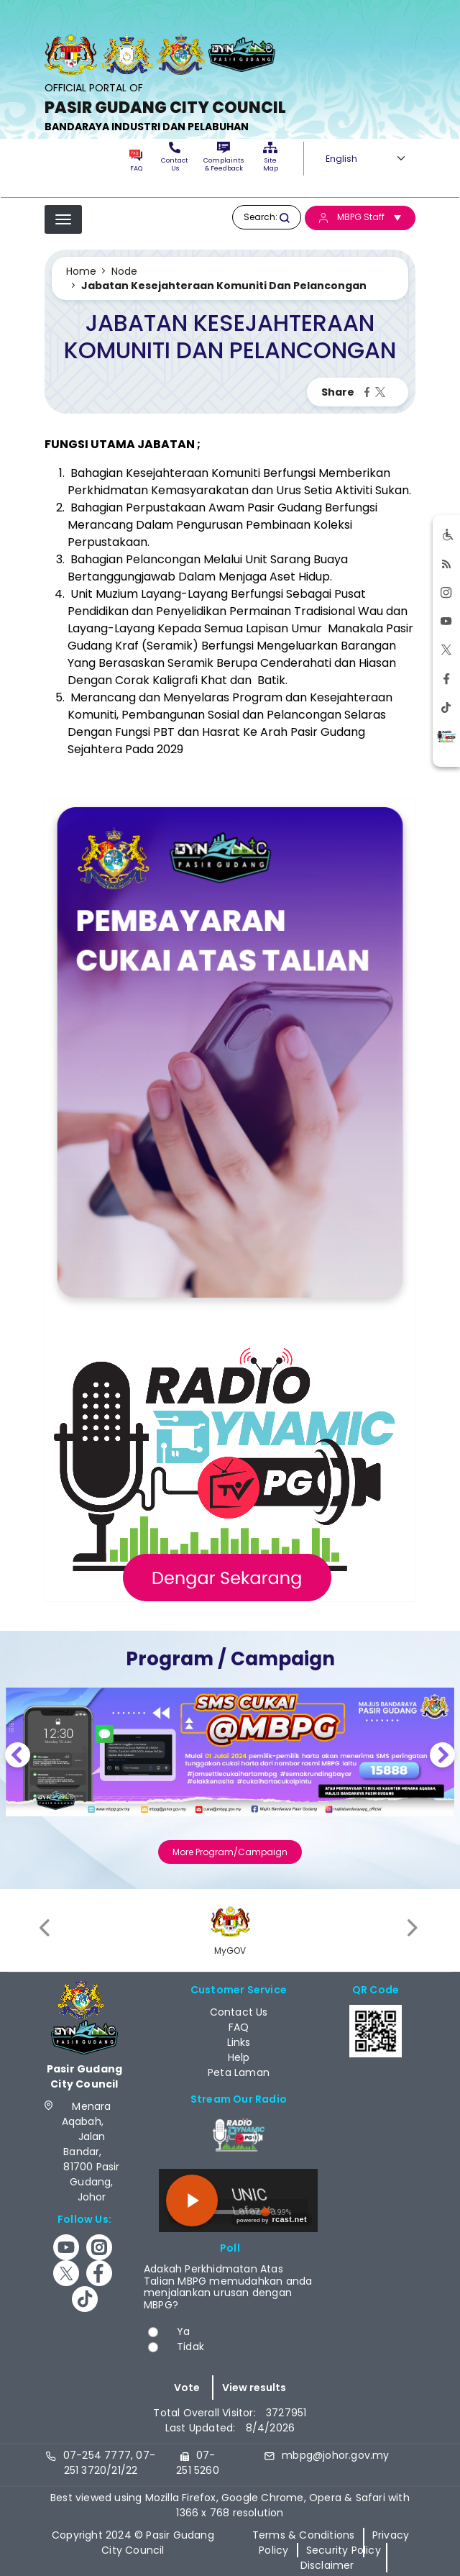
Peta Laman (239, 2072)
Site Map (270, 157)
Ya (183, 2331)
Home (81, 271)
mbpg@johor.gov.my (335, 2455)
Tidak (190, 2346)
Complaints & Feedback (223, 157)
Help (239, 2057)
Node (124, 271)
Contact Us (174, 157)
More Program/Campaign (230, 1852)
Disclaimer (327, 2565)
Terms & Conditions (303, 2535)
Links (239, 2042)
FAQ (135, 161)
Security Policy (343, 2550)
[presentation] (46, 1928)
